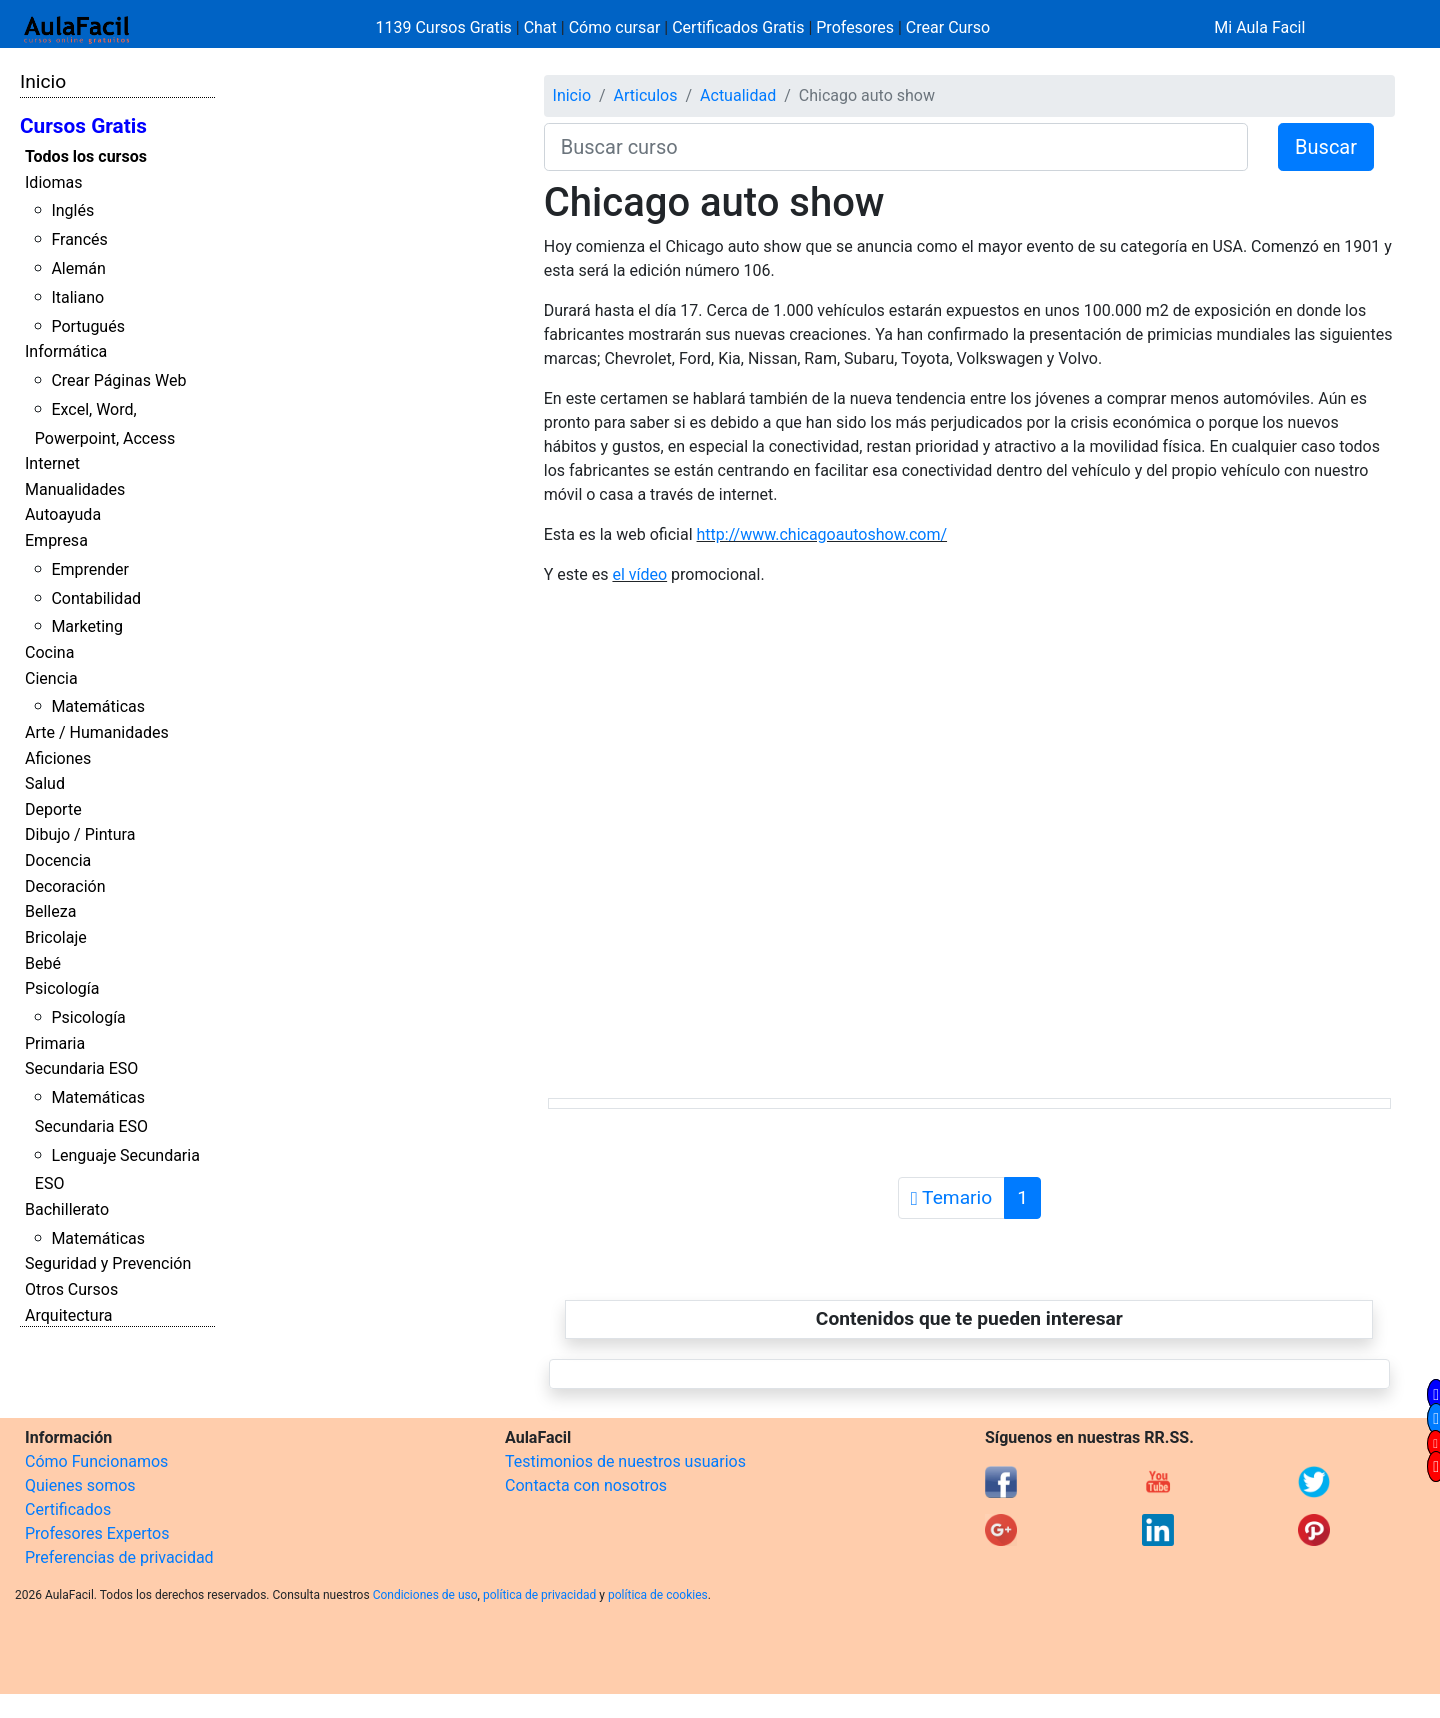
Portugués (88, 326)
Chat (540, 27)
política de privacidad (539, 1595)
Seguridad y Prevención (108, 1263)
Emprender (90, 569)
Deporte (53, 809)
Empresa (56, 540)
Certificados (68, 1509)
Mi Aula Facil (1259, 27)
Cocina (49, 652)
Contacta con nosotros (586, 1485)
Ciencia (51, 678)
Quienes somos (80, 1485)
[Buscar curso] (896, 147)
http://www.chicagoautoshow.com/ (822, 534)
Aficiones (58, 758)
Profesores (855, 27)
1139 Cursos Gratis (446, 27)
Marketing (86, 626)
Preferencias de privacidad (119, 1557)
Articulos (646, 95)
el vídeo (639, 574)
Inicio (43, 81)
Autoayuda (63, 514)
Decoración (65, 886)
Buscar (1326, 147)
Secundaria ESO (81, 1068)
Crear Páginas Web (118, 380)
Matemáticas (98, 706)
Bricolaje (56, 937)
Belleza (50, 911)
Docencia (58, 860)
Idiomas (53, 182)
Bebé (43, 963)
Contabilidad (96, 598)
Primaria (55, 1043)
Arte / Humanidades (97, 732)
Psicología (62, 988)
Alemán (78, 268)
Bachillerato (67, 1209)
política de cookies (658, 1595)
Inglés (72, 210)
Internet (52, 463)
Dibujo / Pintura (80, 834)
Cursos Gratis (83, 126)
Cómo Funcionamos (96, 1461)
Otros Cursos (71, 1289)
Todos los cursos (86, 156)
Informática (66, 351)
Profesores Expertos (97, 1533)
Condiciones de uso (425, 1595)
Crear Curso (948, 27)
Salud (45, 783)
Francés (79, 239)
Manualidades (75, 489)
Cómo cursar (615, 27)
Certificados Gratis (738, 27)
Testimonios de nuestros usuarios (625, 1461)
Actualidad (738, 95)
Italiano (77, 297)
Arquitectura (68, 1315)
